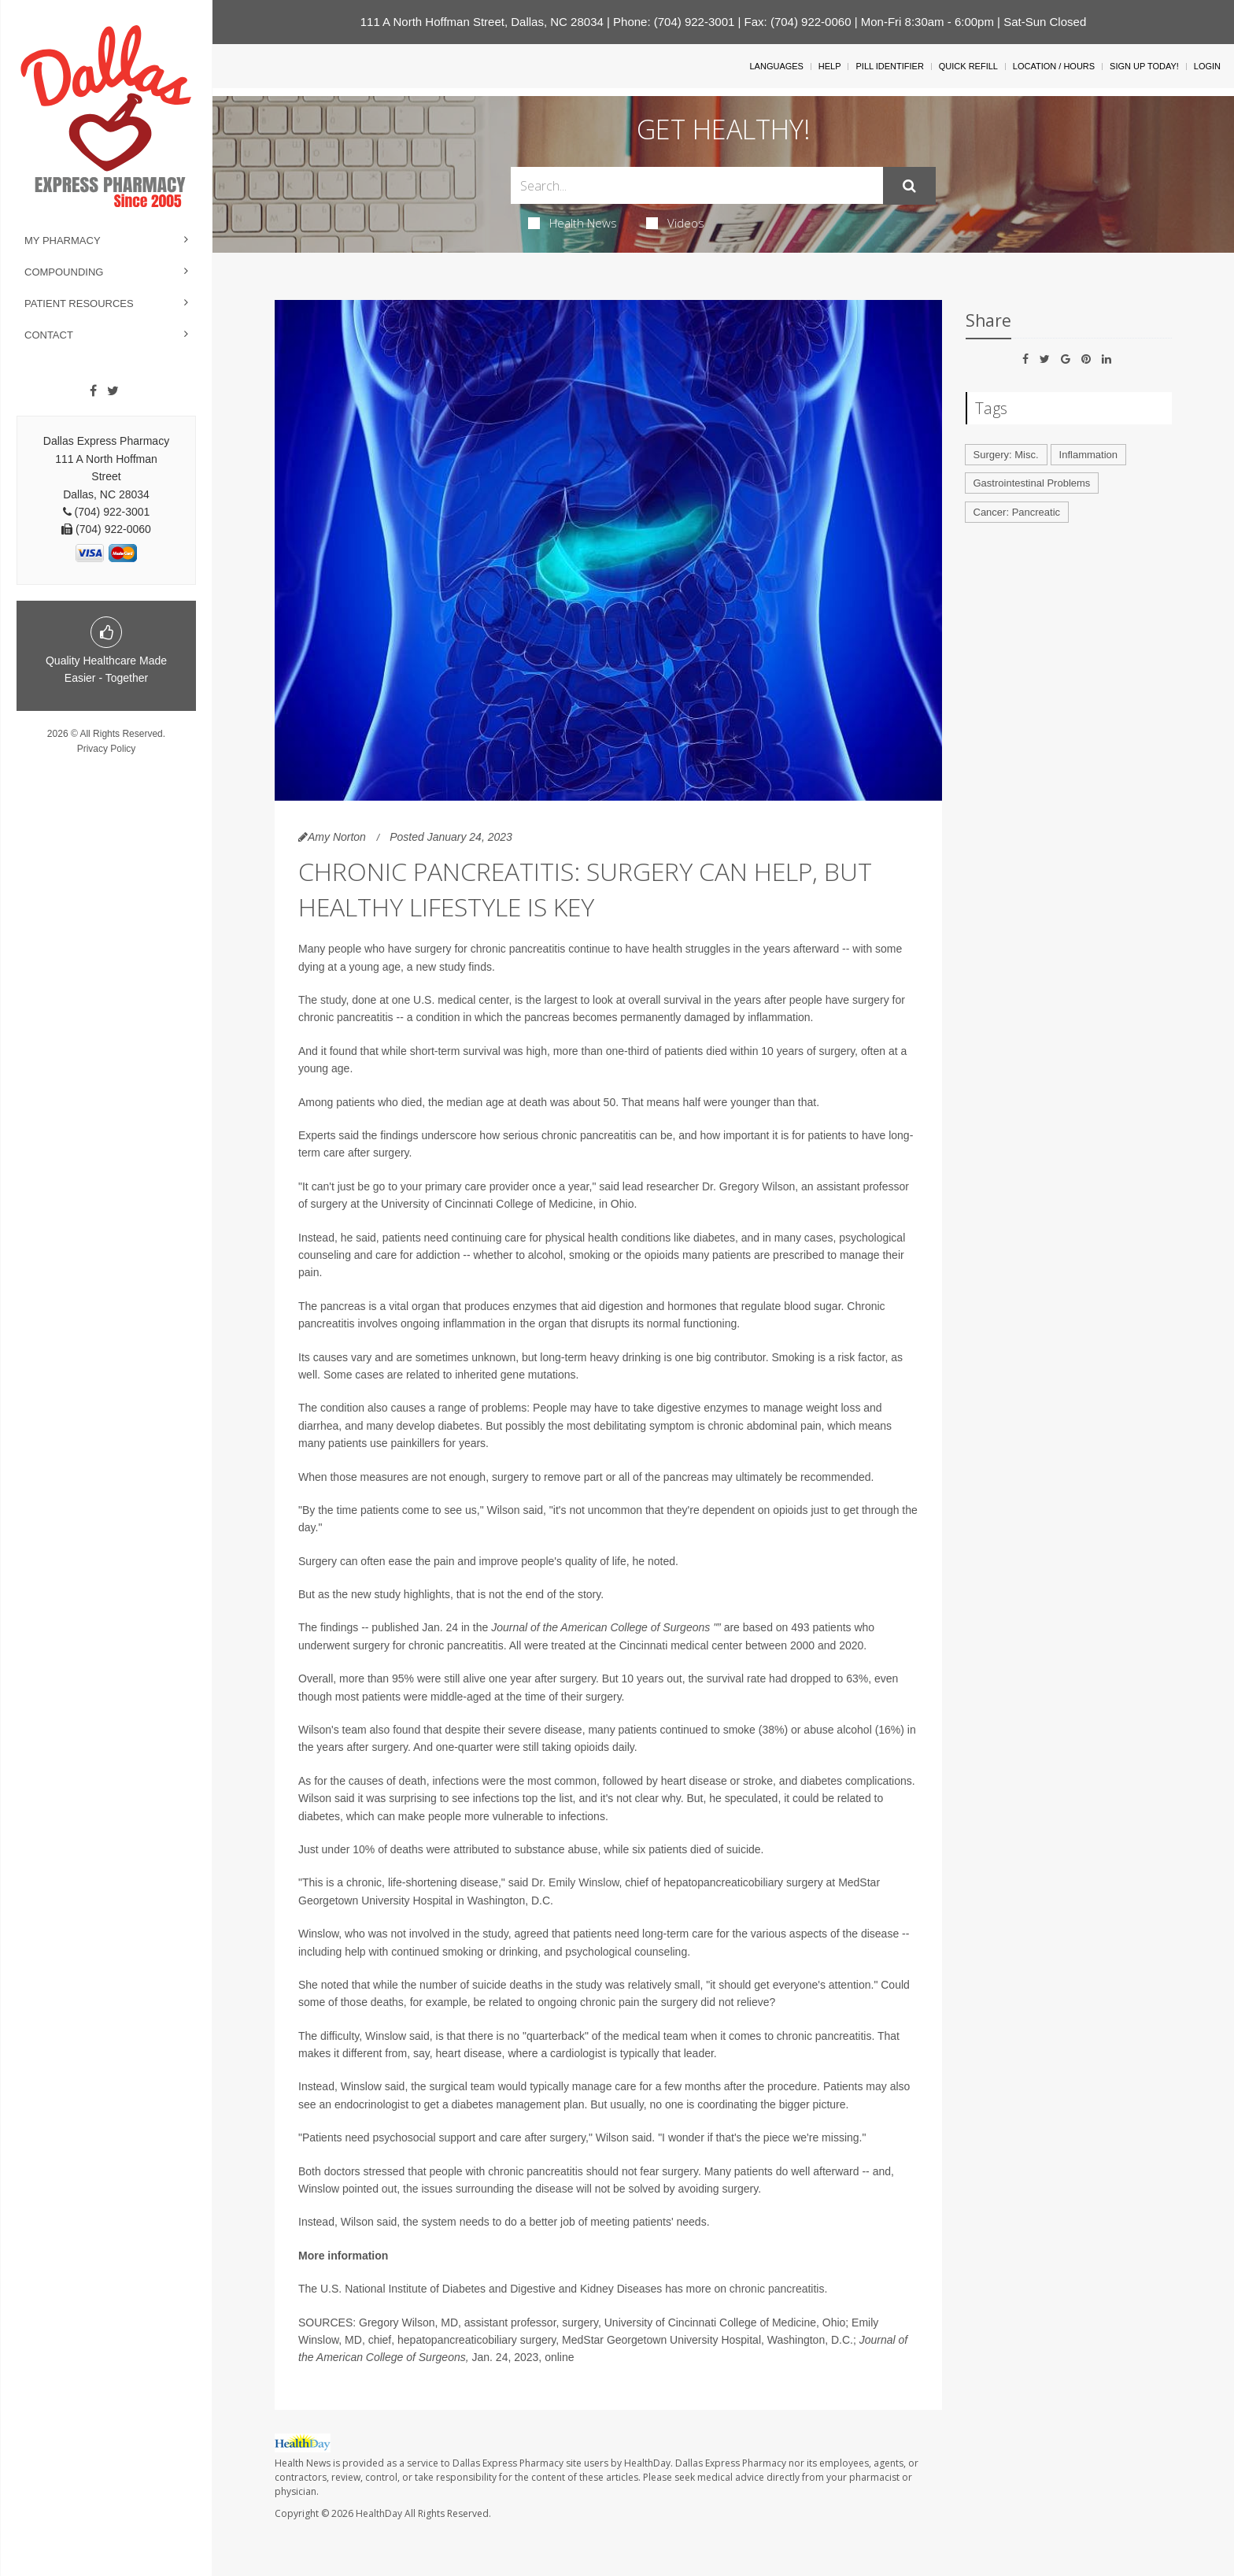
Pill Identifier (889, 66)
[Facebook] (93, 391)
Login (1207, 66)
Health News (572, 223)
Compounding (63, 272)
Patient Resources (79, 303)
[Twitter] (113, 391)
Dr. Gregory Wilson (748, 1186)
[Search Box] (697, 185)
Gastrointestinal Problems (1032, 483)
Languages (776, 66)
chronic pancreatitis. (779, 2288)
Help (829, 66)
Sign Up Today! (1144, 66)
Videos (675, 223)
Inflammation (1088, 455)
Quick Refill (968, 66)
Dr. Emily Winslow (575, 1882)
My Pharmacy (62, 240)
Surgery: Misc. (1006, 455)
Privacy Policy (106, 748)
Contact (48, 335)
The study (321, 1000)
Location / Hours (1054, 66)
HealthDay (379, 2513)
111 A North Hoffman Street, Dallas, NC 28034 (482, 21)
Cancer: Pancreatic (1017, 512)
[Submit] (909, 186)
